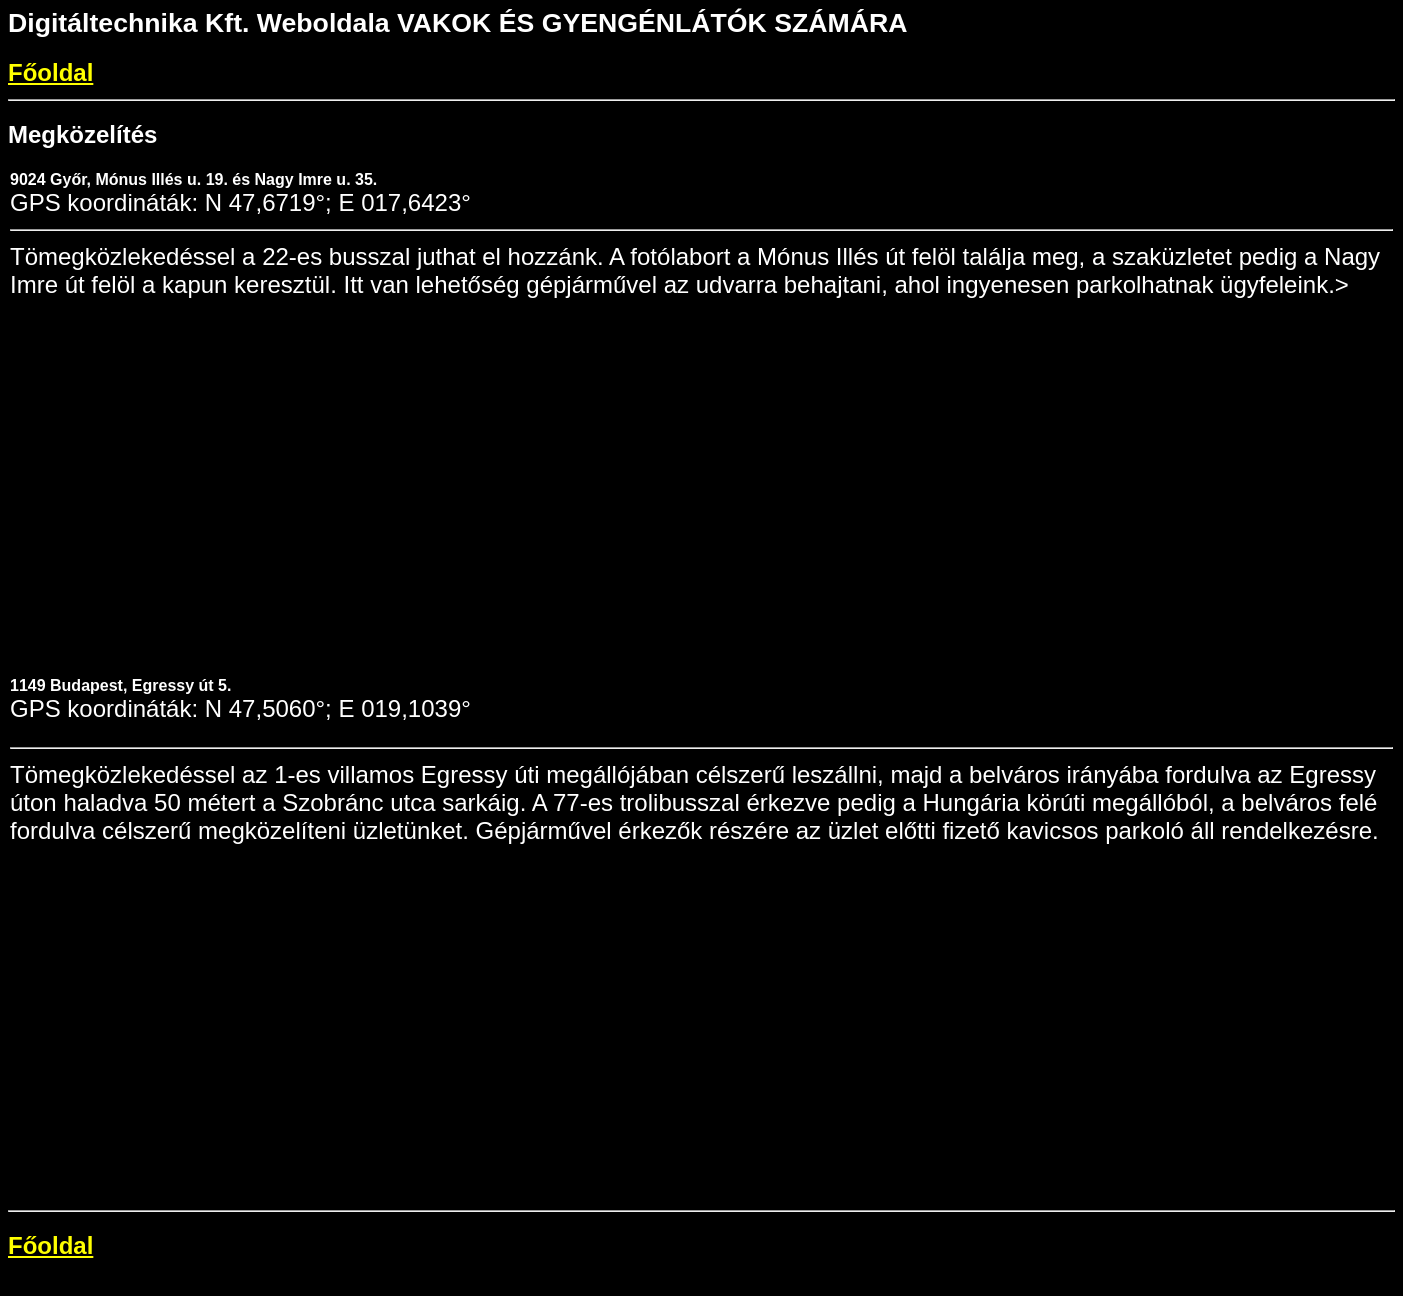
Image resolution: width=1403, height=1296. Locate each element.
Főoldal (50, 72)
